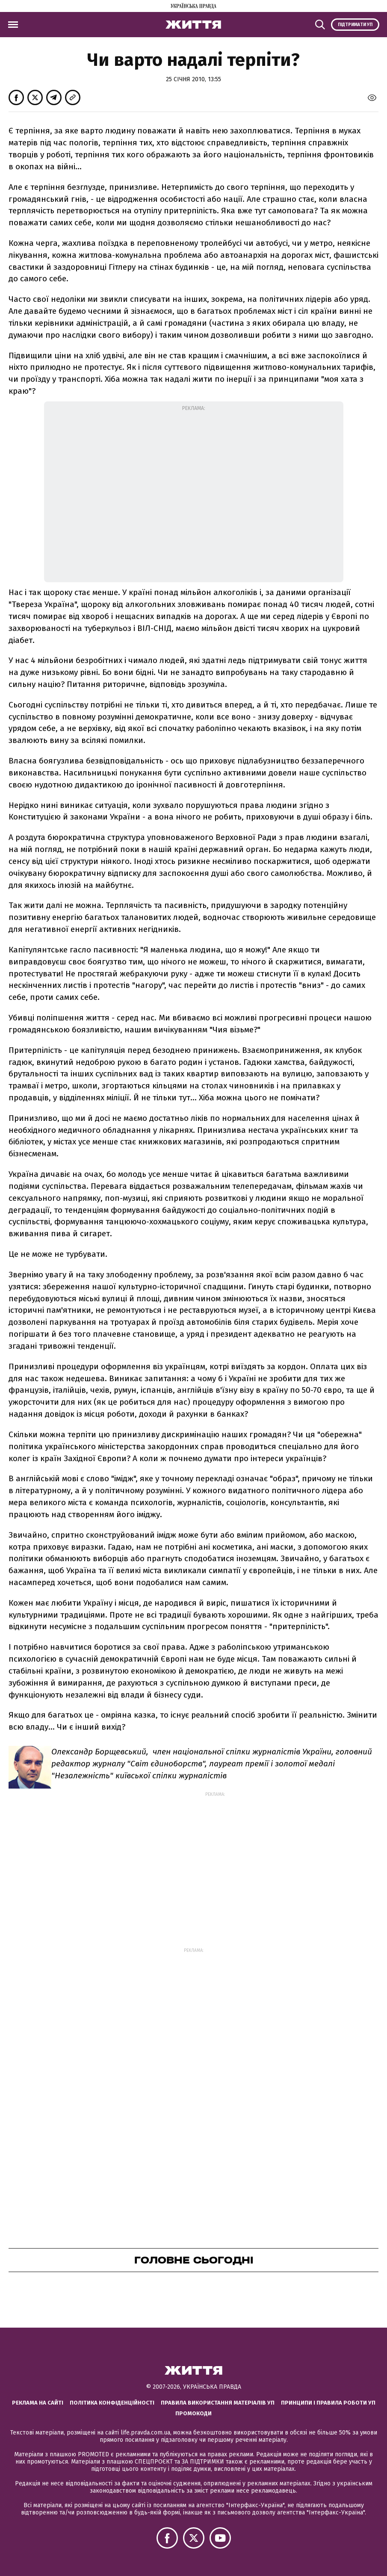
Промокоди (193, 2413)
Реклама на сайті (37, 2402)
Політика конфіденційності (112, 2402)
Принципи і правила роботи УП (328, 2402)
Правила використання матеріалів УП (218, 2402)
